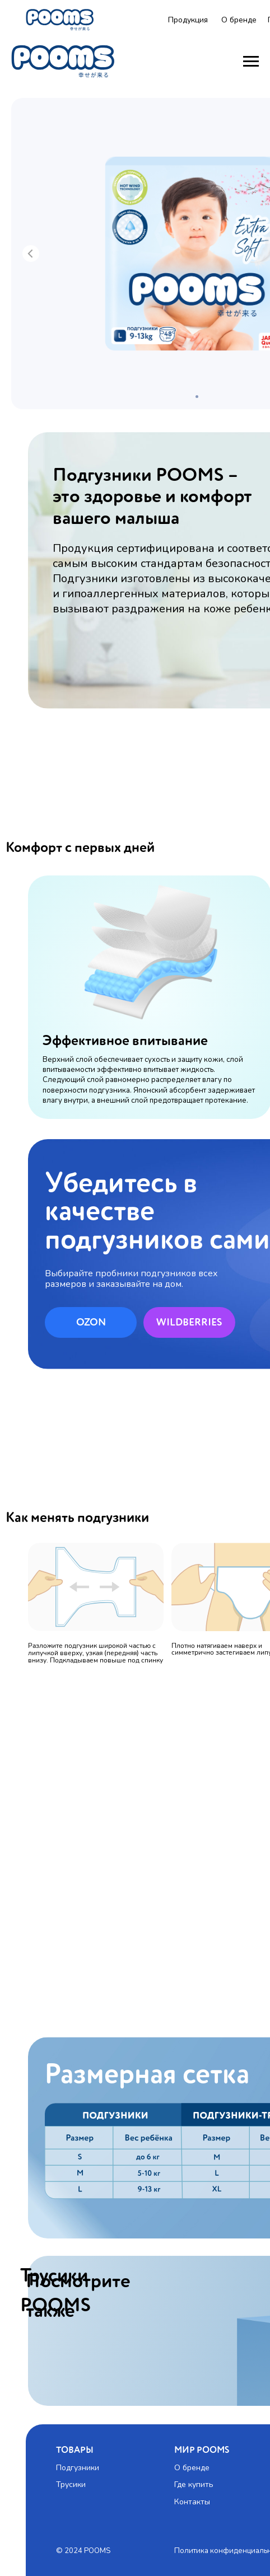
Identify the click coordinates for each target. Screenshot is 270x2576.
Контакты (192, 2502)
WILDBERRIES (189, 1323)
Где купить (193, 2484)
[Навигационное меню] (251, 61)
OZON (91, 1323)
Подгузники (77, 2467)
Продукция (188, 20)
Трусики (71, 2484)
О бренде (239, 20)
